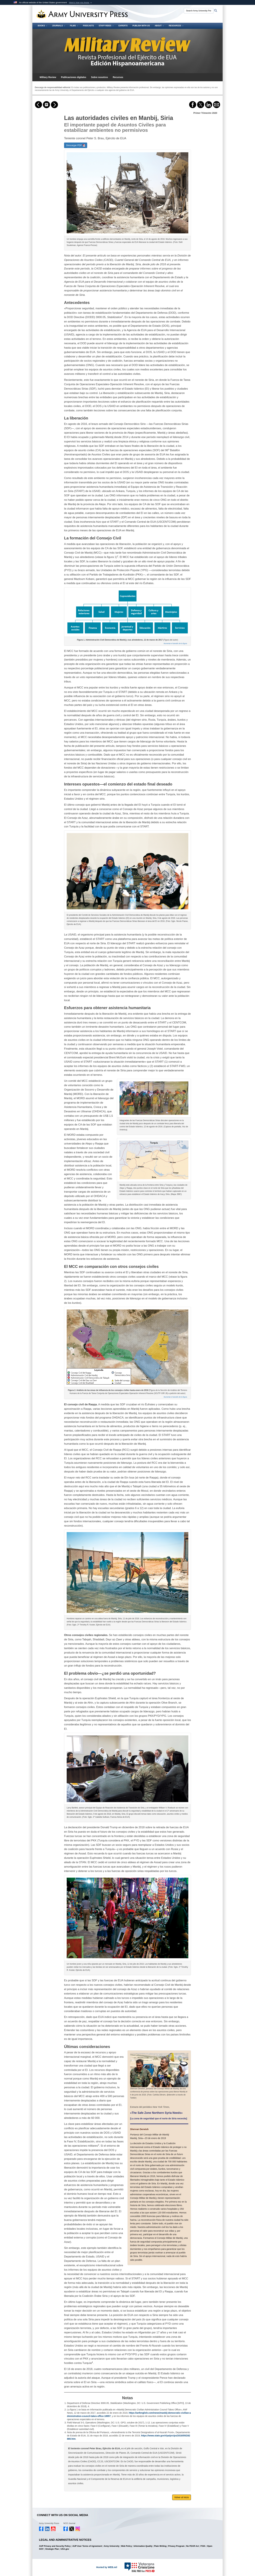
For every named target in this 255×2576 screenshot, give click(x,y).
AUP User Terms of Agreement (87, 2546)
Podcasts (88, 26)
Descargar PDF (75, 145)
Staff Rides (106, 26)
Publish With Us (141, 26)
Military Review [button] (48, 77)
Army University (111, 2546)
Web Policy (126, 2546)
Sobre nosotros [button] (99, 77)
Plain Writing (160, 2546)
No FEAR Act (192, 2546)
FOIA (203, 2546)
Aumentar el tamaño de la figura (175, 643)
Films (74, 26)
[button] (81, 2)
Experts (123, 26)
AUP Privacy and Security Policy (55, 2546)
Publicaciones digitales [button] (73, 77)
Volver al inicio (181, 2497)
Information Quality (143, 2546)
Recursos (118, 77)
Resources (176, 26)
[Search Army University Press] (199, 10)
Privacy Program (176, 2546)
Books (42, 26)
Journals (58, 26)
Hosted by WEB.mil (106, 2567)
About (159, 26)
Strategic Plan (52, 2549)
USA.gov (65, 2549)
